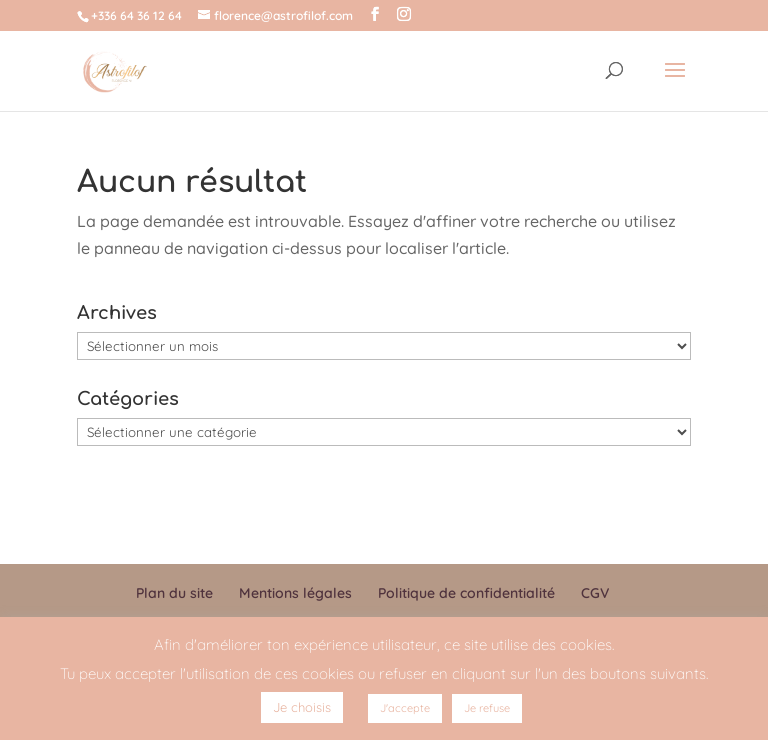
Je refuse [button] (487, 708)
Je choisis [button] (302, 707)
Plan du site (174, 593)
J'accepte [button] (405, 708)
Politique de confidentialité (466, 593)
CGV (595, 593)
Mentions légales (295, 593)
